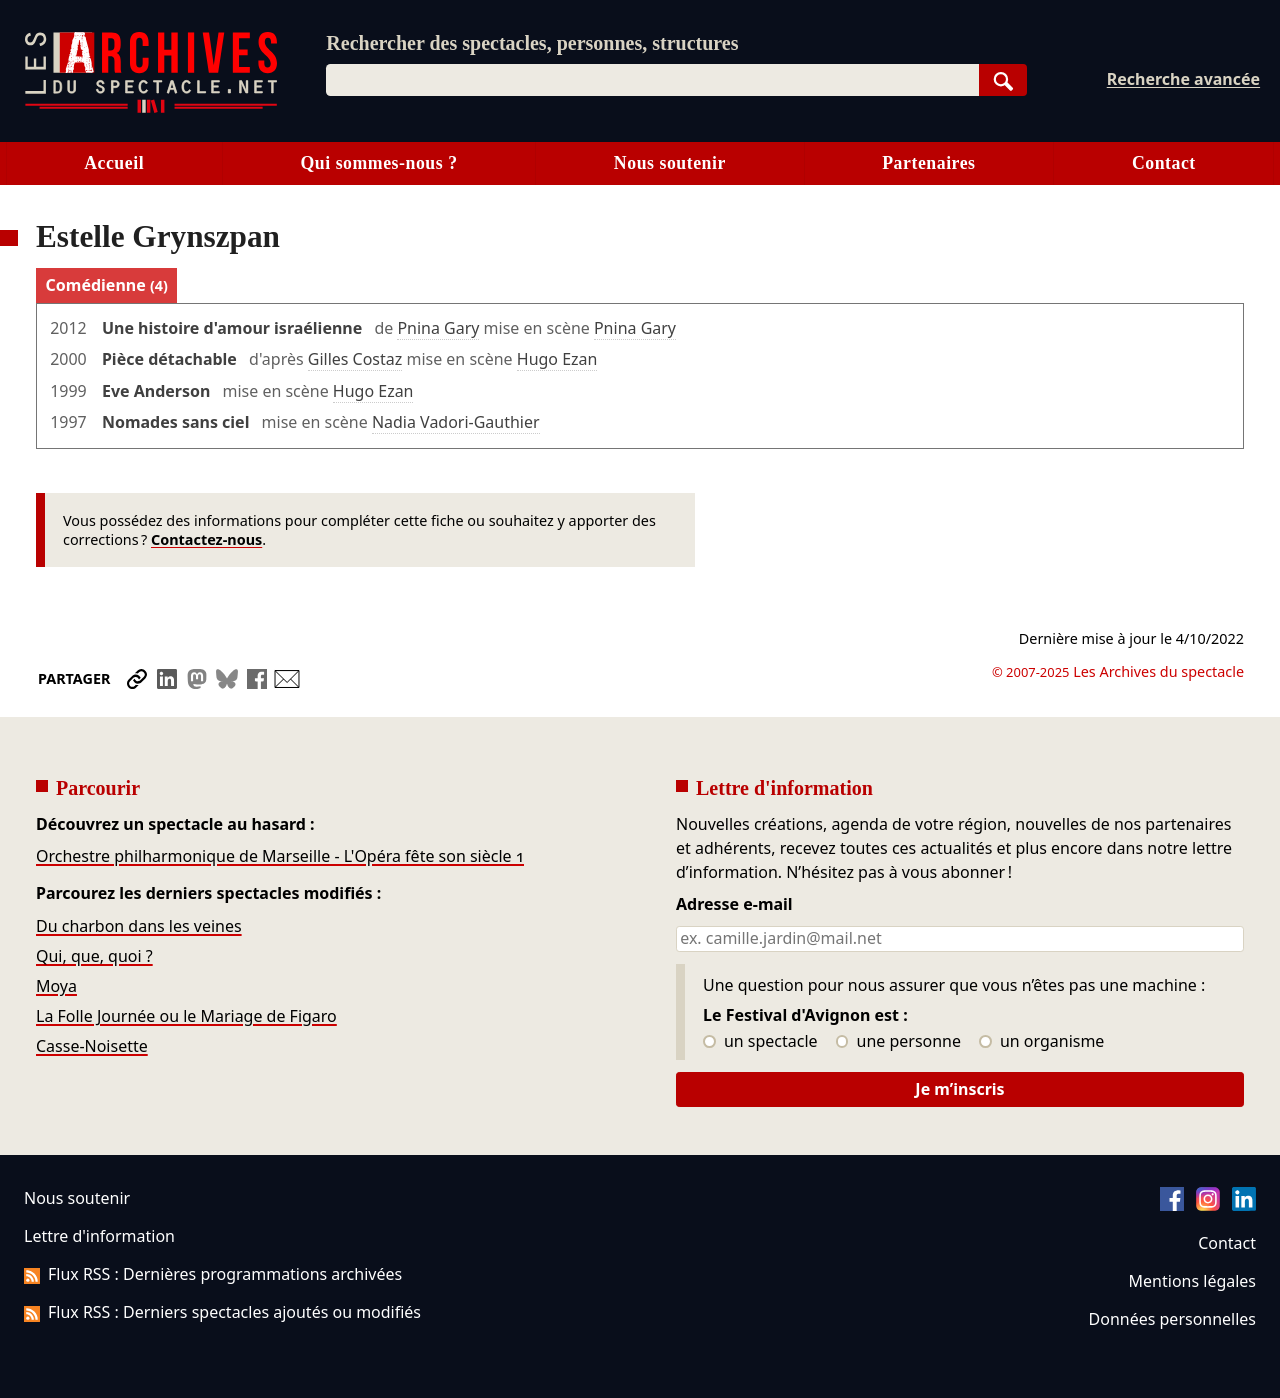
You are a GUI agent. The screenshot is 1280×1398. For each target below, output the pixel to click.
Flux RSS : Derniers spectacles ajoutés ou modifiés (222, 1312)
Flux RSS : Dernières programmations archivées (213, 1274)
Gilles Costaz (355, 359)
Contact (1164, 163)
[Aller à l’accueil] (151, 108)
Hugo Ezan (557, 359)
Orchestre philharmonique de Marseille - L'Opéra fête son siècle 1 (280, 856)
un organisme (1041, 1042)
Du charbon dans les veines (139, 926)
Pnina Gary (438, 328)
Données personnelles (1172, 1319)
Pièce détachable (169, 359)
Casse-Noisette (92, 1046)
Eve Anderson (156, 391)
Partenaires (928, 163)
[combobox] (652, 80)
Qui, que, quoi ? (94, 956)
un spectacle (760, 1042)
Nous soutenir (670, 163)
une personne (898, 1042)
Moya (56, 986)
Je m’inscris (959, 1089)
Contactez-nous (206, 539)
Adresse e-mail (734, 905)
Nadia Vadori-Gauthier (456, 422)
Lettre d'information (99, 1236)
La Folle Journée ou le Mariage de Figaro (186, 1016)
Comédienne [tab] (107, 285)
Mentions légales (1192, 1281)
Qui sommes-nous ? (378, 163)
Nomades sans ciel (175, 422)
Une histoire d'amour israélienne (232, 328)
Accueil (114, 163)
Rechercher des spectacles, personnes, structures (532, 43)
